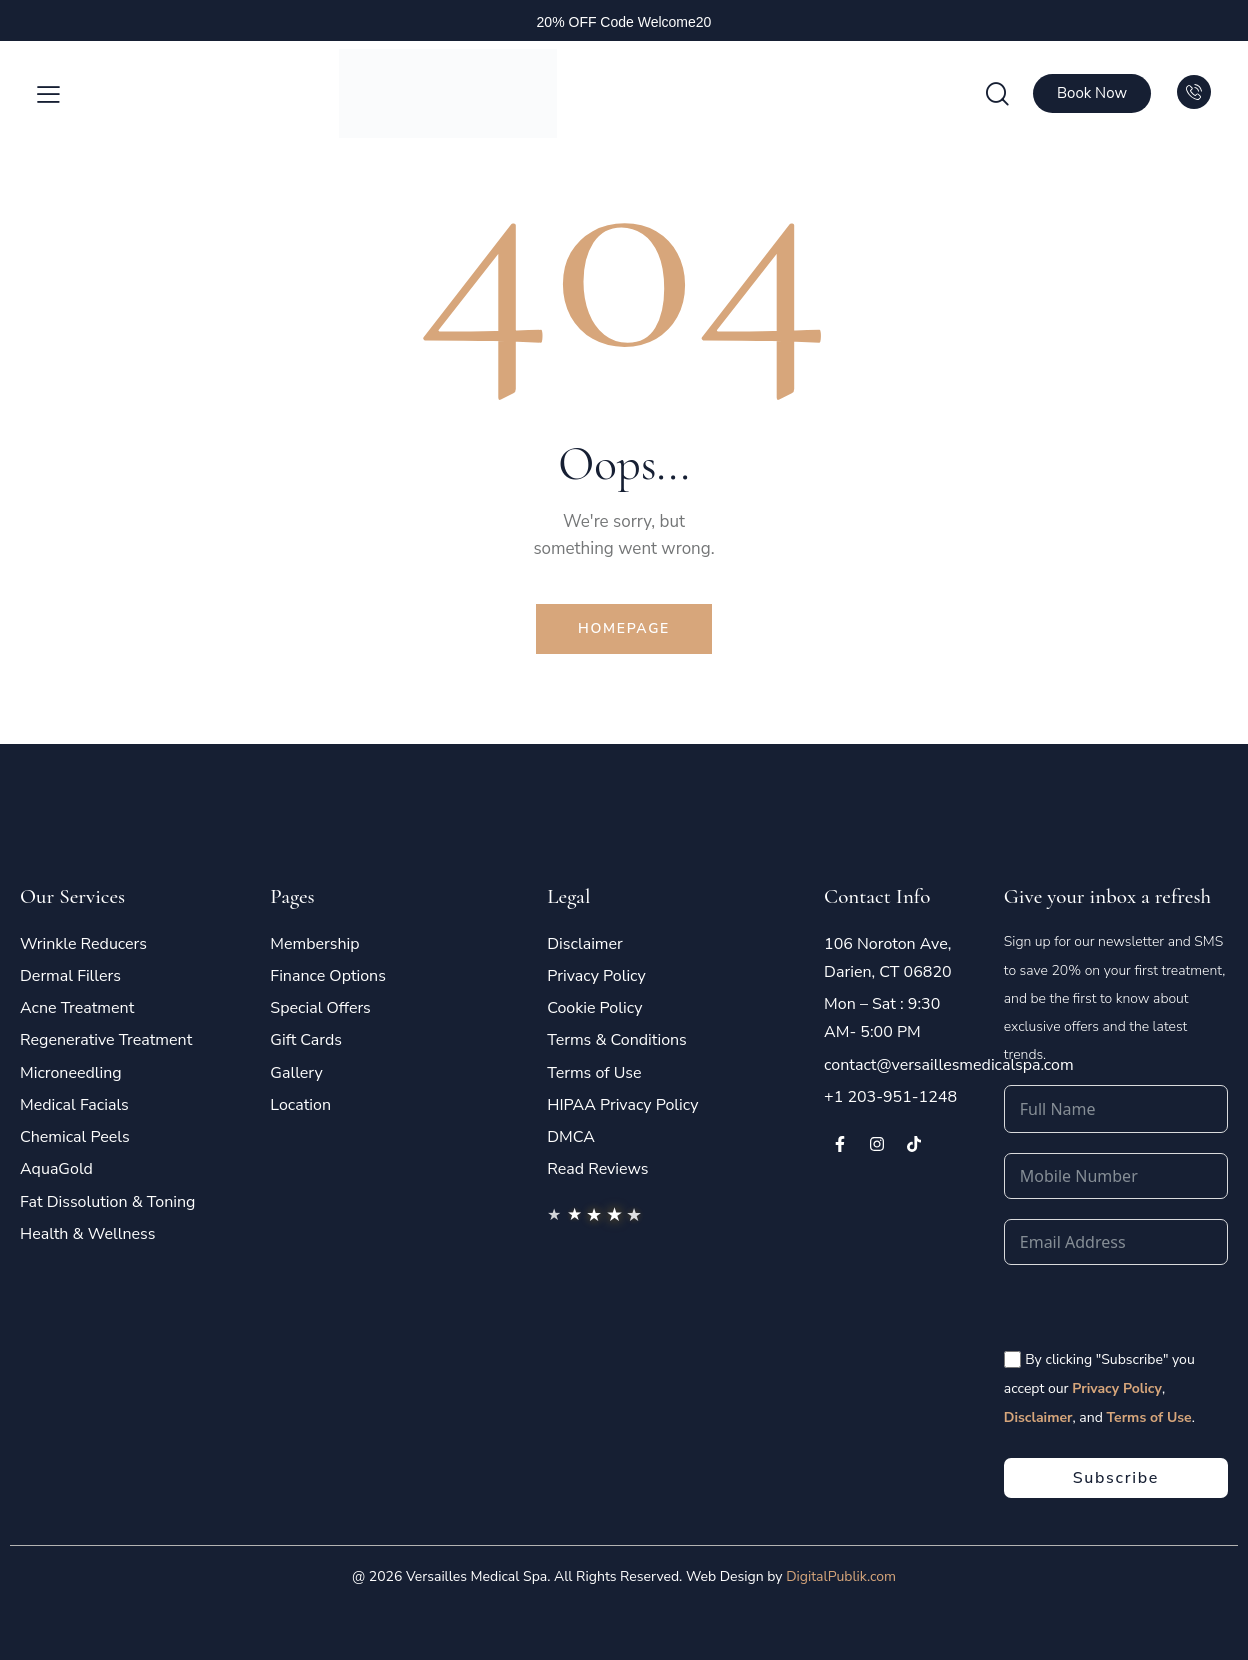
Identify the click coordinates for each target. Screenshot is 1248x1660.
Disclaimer (1038, 1417)
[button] (48, 94)
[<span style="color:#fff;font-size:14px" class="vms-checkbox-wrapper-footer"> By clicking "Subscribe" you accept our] (1012, 1359)
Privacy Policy (1117, 1388)
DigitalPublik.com (841, 1576)
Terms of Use (1148, 1417)
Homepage (624, 628)
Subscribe (1116, 1478)
